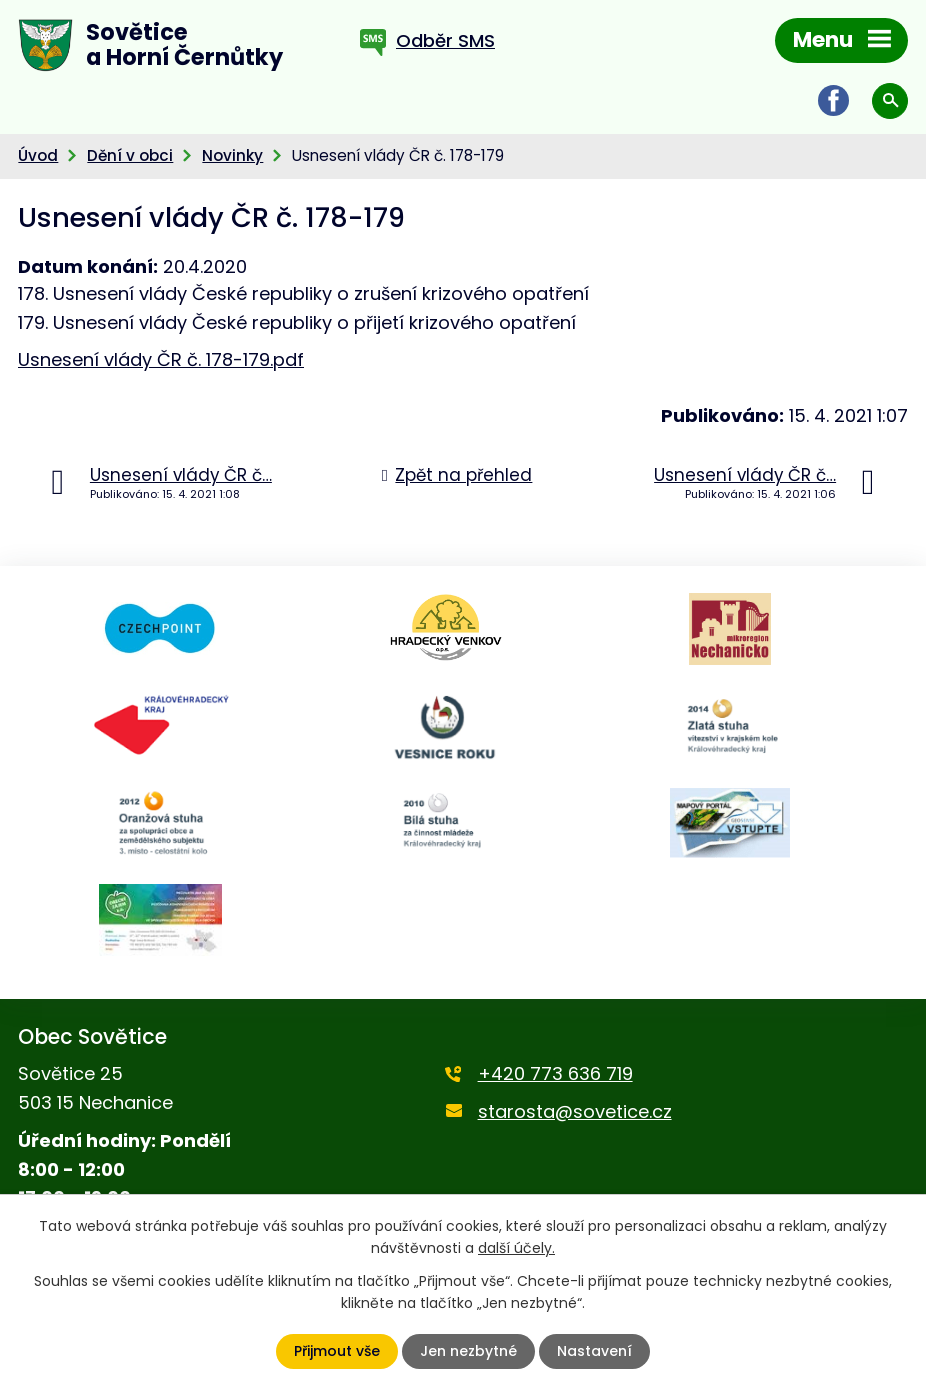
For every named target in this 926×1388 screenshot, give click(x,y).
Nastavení (594, 1351)
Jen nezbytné (468, 1351)
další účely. (516, 1248)
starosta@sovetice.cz (575, 1111)
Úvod (38, 155)
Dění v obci (130, 155)
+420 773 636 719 (555, 1073)
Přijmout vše (337, 1351)
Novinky (232, 155)
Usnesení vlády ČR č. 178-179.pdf (161, 359)
